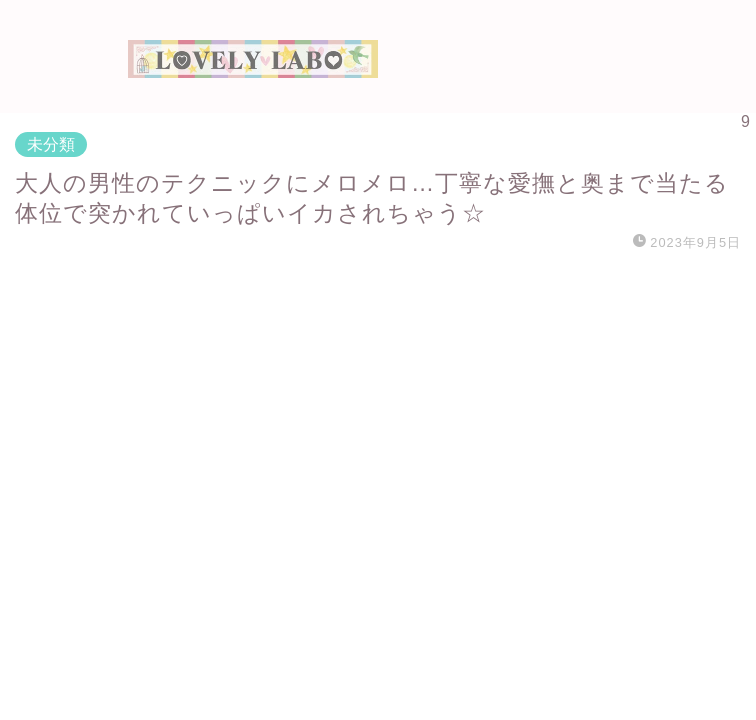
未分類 (51, 144)
